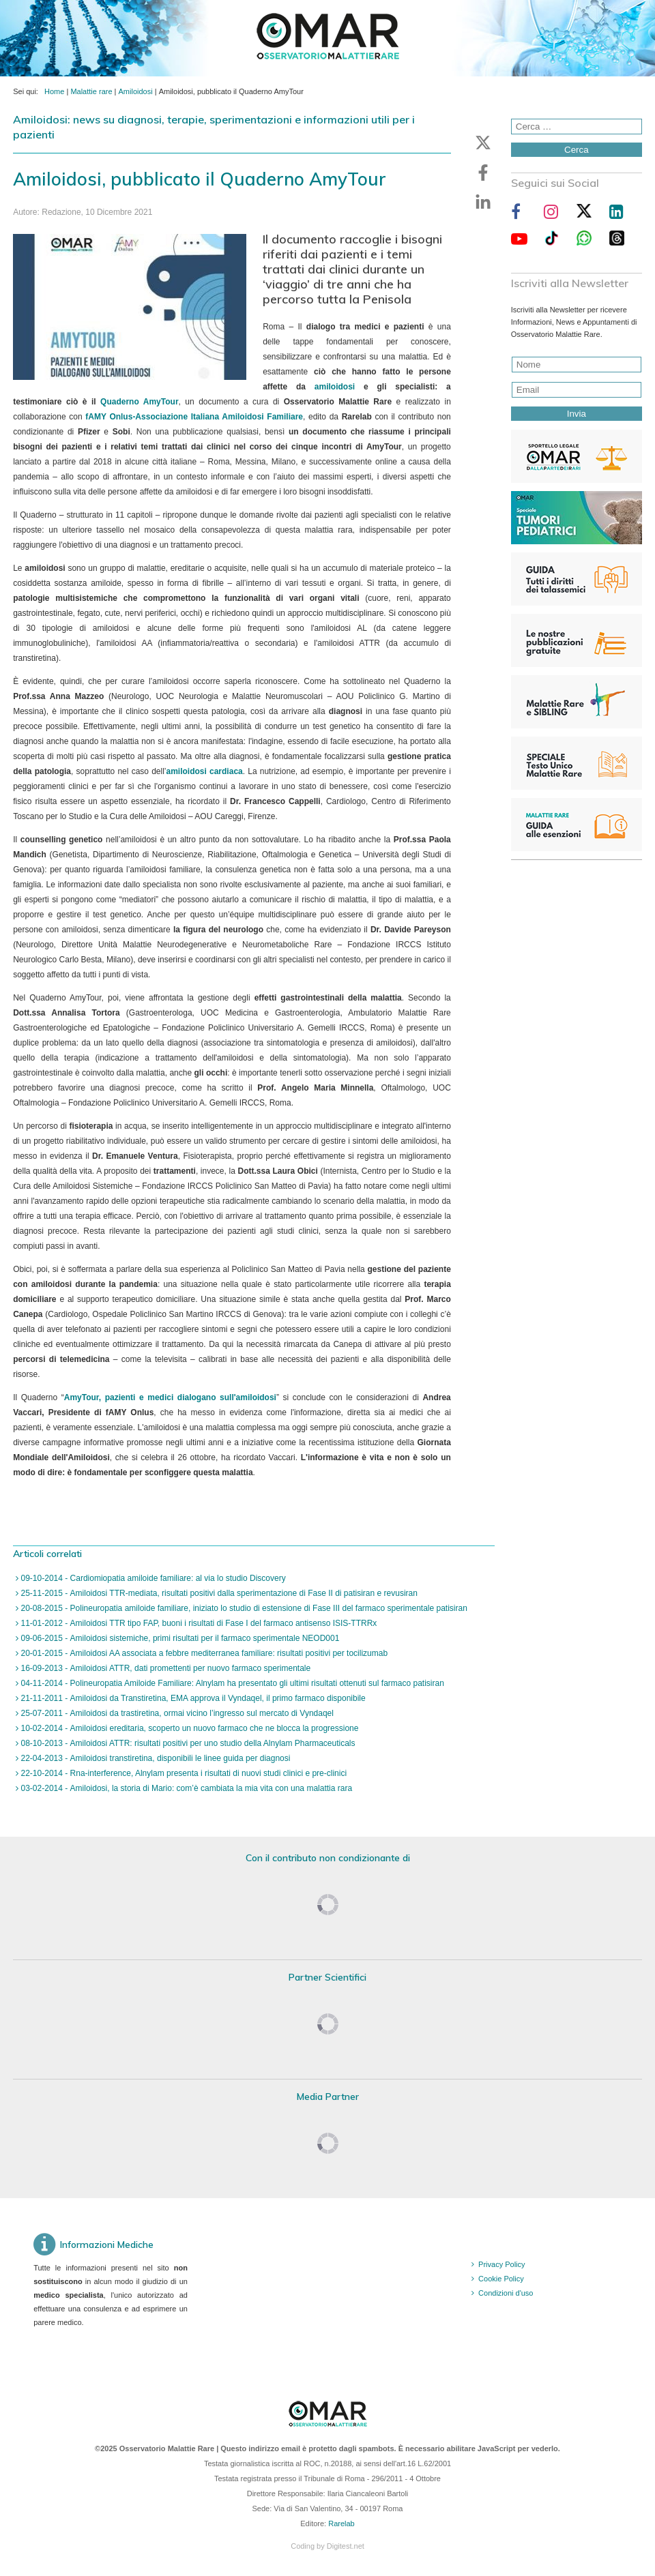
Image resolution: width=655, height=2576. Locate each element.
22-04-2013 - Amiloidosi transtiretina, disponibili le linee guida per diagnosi (154, 1758)
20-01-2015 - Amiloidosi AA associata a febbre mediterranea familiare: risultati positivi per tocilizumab (203, 1653)
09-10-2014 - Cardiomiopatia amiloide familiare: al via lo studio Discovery (152, 1578)
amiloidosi (335, 386)
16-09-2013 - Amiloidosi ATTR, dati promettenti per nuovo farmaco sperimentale (164, 1668)
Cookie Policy (501, 2279)
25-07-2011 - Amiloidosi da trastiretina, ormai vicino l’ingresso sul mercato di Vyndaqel (176, 1713)
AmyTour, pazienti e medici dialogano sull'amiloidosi (170, 1397)
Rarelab (341, 2523)
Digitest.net (345, 2546)
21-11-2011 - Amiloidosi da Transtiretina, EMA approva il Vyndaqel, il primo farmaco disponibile (191, 1698)
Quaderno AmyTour (139, 401)
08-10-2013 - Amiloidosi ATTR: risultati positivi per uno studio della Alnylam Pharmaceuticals (186, 1743)
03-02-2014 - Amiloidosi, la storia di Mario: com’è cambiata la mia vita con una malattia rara (185, 1788)
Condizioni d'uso (505, 2293)
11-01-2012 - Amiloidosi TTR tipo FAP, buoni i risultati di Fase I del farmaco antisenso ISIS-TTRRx (197, 1623)
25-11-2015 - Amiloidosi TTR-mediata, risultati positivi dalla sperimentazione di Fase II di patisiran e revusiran (218, 1593)
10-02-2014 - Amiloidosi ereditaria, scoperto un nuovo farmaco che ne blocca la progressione (188, 1728)
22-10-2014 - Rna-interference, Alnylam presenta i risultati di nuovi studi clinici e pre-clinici (182, 1773)
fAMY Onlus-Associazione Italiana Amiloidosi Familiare (194, 416)
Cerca (576, 150)
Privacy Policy (501, 2264)
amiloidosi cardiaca (204, 771)
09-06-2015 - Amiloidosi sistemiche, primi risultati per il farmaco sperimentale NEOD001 (178, 1638)
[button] (483, 142)
